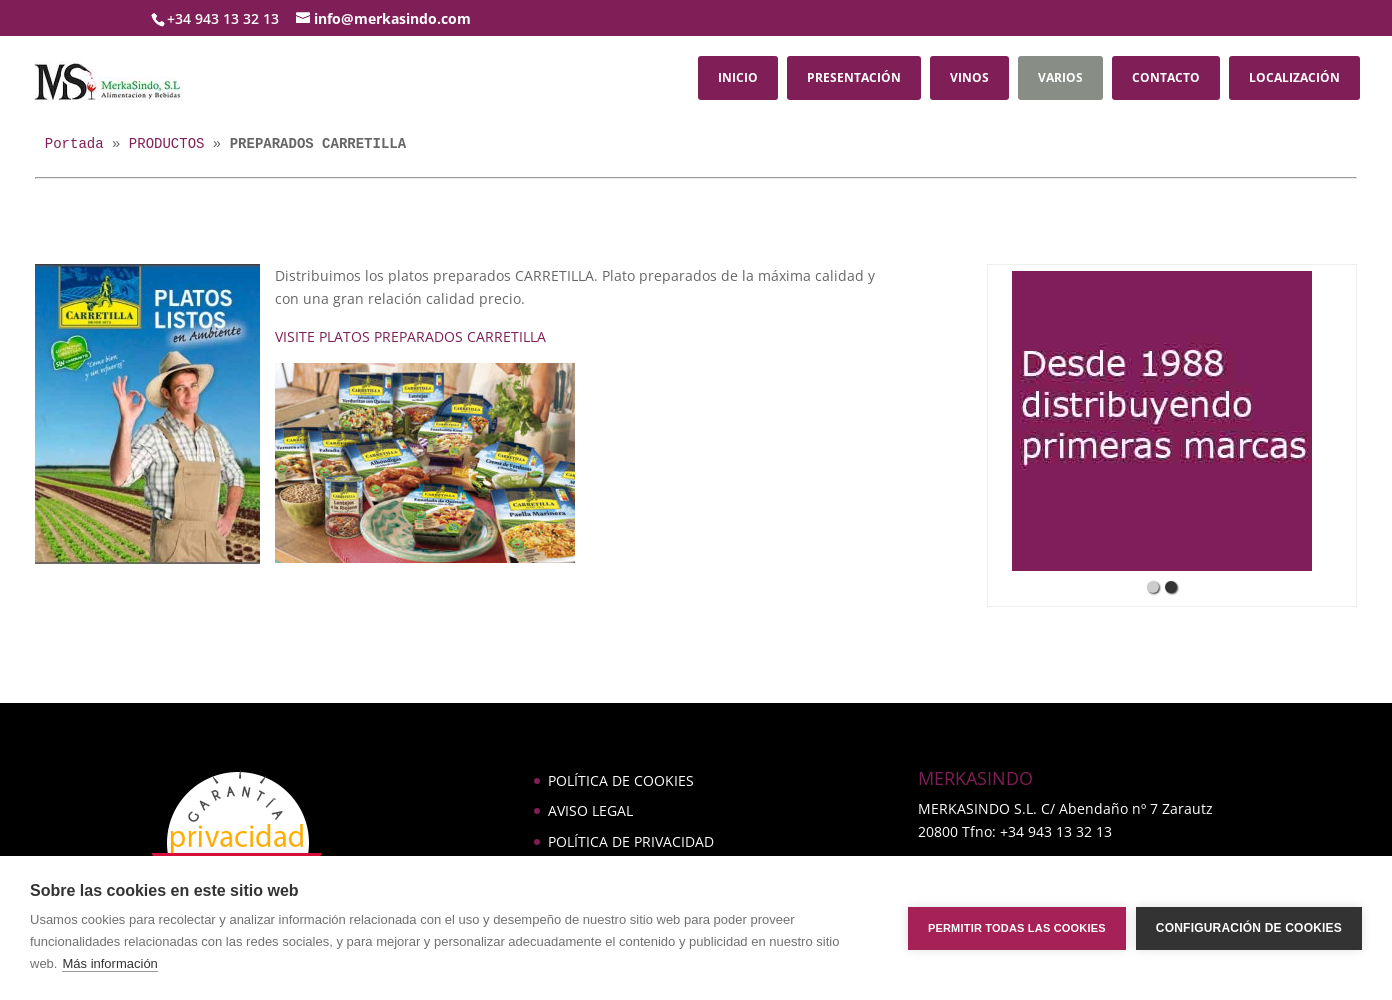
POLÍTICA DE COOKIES (621, 780)
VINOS (969, 77)
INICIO (738, 77)
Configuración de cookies (1249, 928)
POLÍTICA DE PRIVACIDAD (631, 841)
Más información (109, 963)
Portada (74, 144)
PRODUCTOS (167, 144)
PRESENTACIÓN (854, 77)
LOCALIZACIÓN (1294, 77)
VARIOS (1060, 77)
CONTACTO (1166, 77)
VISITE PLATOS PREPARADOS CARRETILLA (410, 336)
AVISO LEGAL (590, 810)
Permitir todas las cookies (1017, 928)
